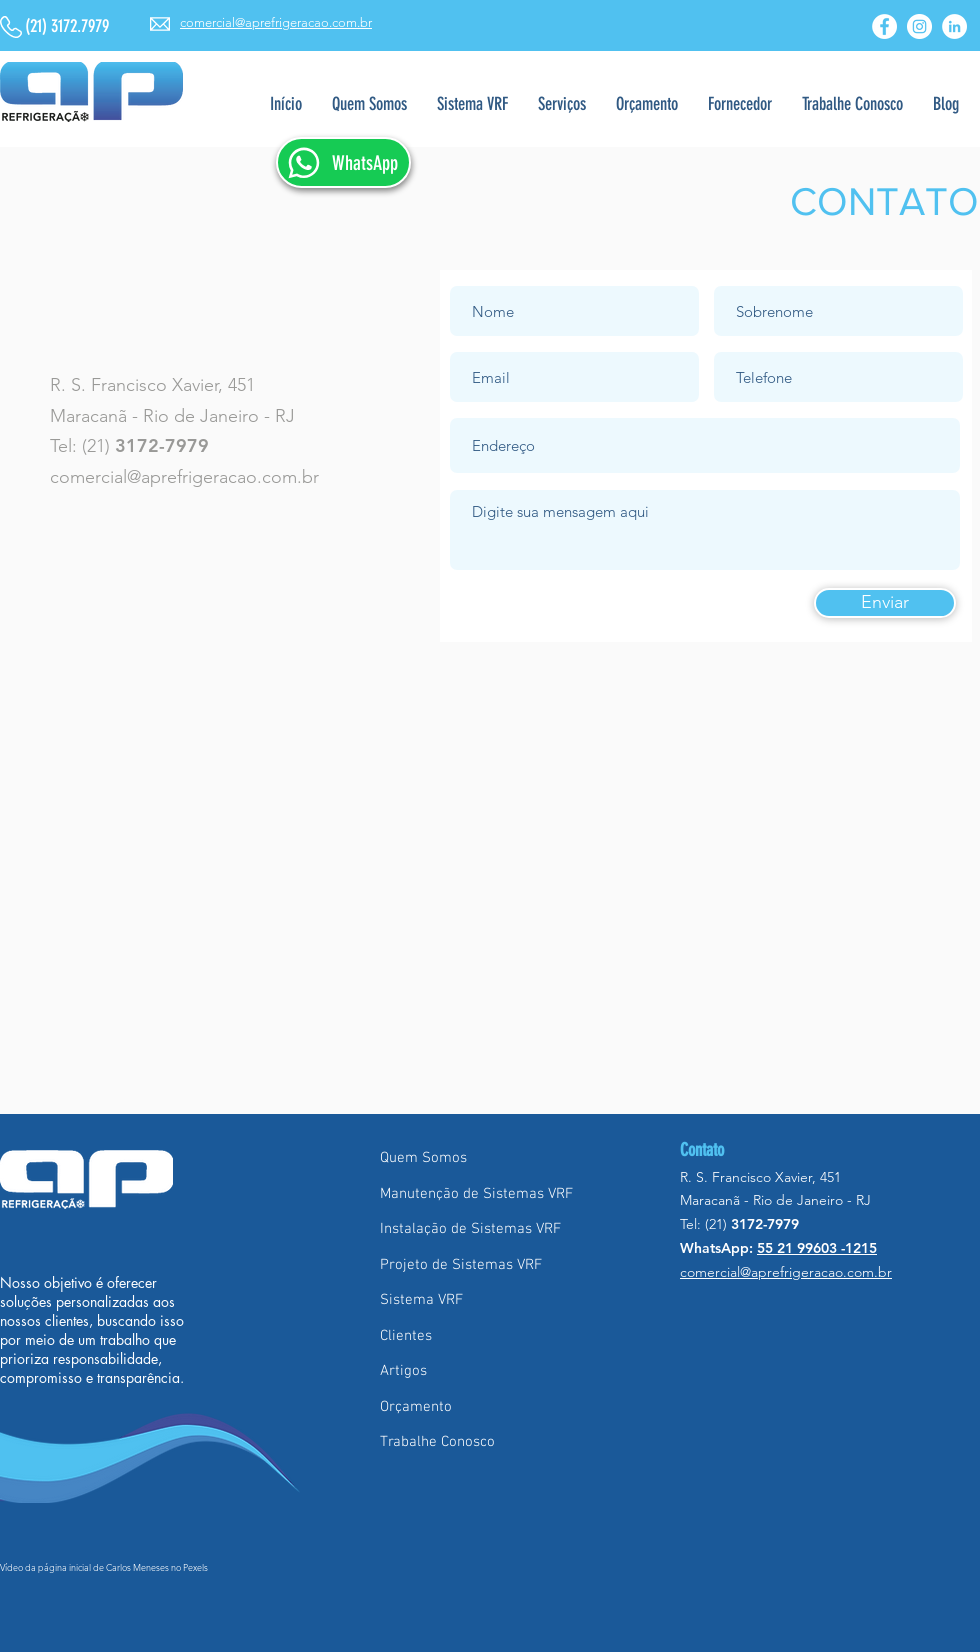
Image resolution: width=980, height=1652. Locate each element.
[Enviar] (885, 603)
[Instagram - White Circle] (919, 26)
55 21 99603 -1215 (817, 1248)
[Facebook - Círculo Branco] (884, 26)
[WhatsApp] (343, 162)
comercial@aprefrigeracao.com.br (184, 477)
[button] (562, 104)
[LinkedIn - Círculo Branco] (954, 26)
